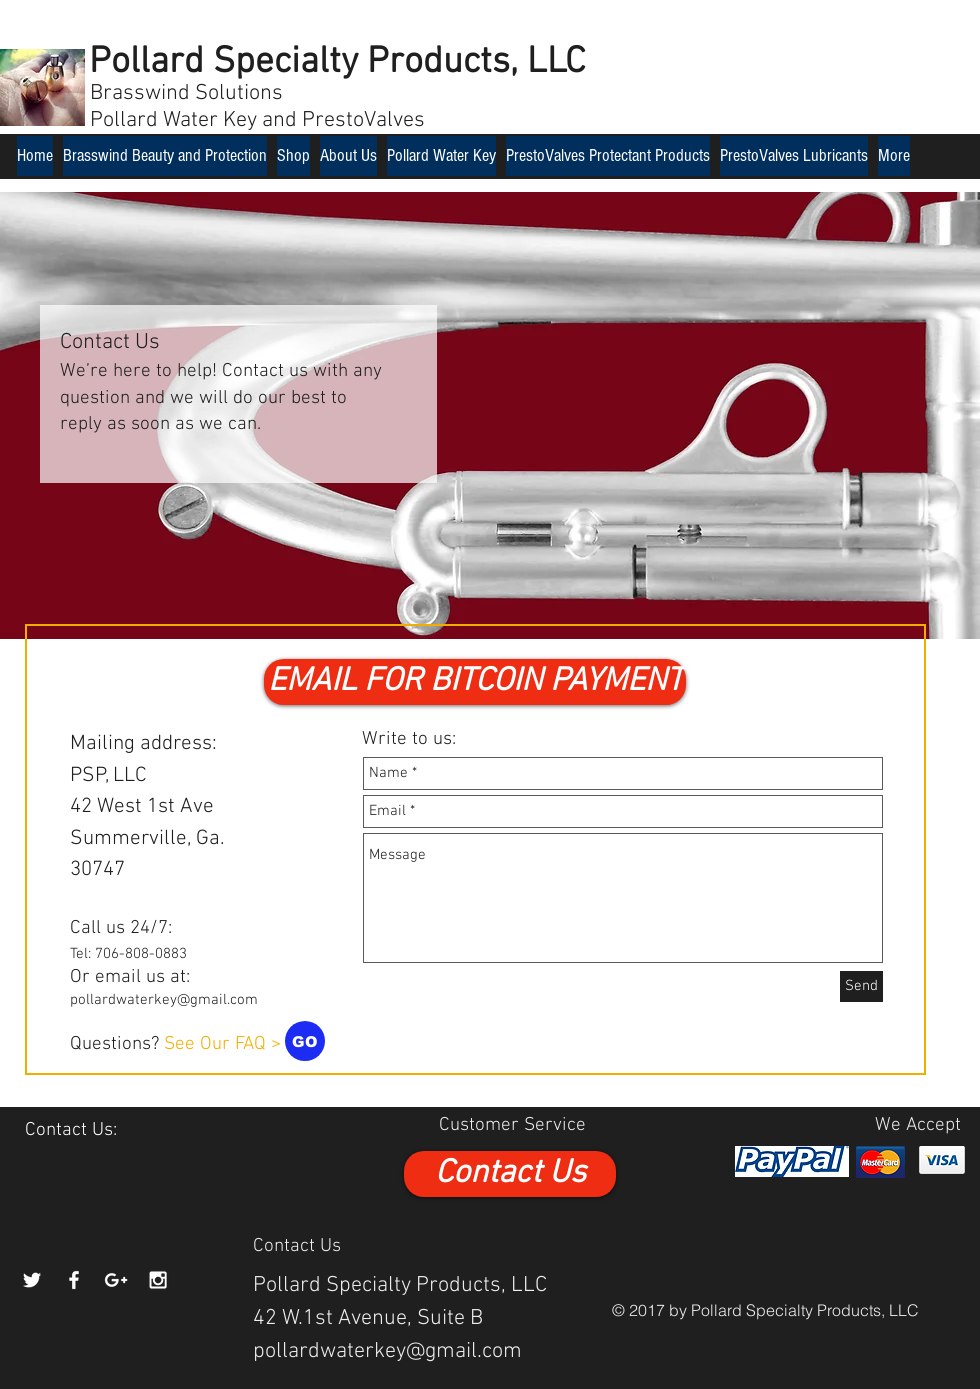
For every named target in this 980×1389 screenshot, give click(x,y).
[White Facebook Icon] (74, 1280)
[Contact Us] (510, 1174)
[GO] (305, 1041)
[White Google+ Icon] (116, 1280)
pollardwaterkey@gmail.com (164, 1000)
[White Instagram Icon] (158, 1280)
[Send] (861, 986)
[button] (475, 682)
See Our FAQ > (222, 1044)
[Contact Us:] (71, 1131)
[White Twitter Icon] (32, 1280)
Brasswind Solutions (186, 93)
